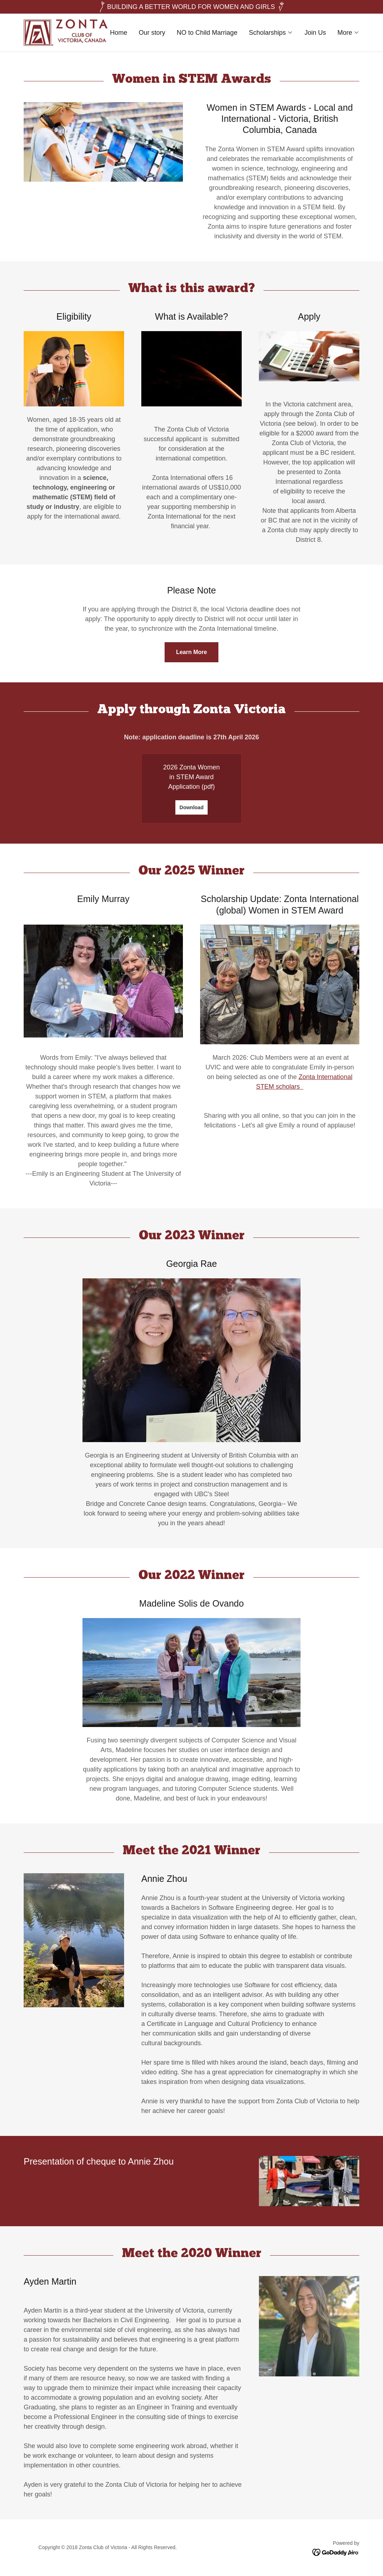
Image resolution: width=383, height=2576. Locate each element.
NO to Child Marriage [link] (207, 32)
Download (192, 807)
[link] (66, 32)
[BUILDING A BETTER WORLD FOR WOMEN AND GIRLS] (191, 6)
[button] (271, 32)
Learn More (191, 652)
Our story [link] (152, 32)
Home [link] (118, 32)
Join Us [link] (315, 32)
